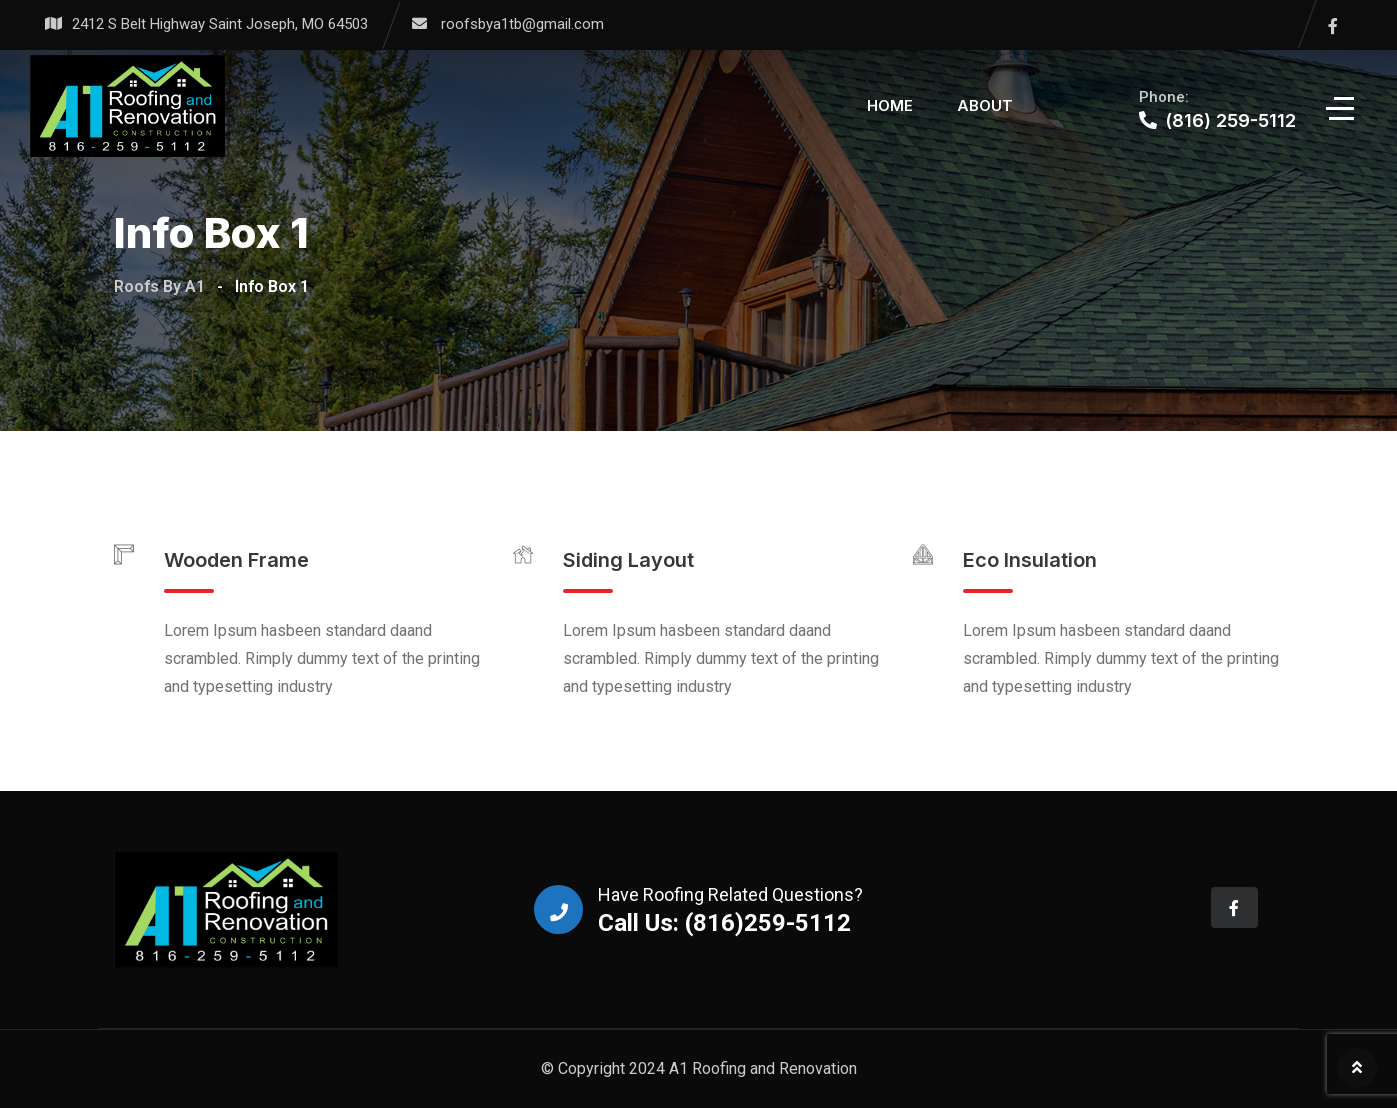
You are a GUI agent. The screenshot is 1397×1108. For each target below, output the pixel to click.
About (985, 105)
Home (890, 105)
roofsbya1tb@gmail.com (522, 24)
